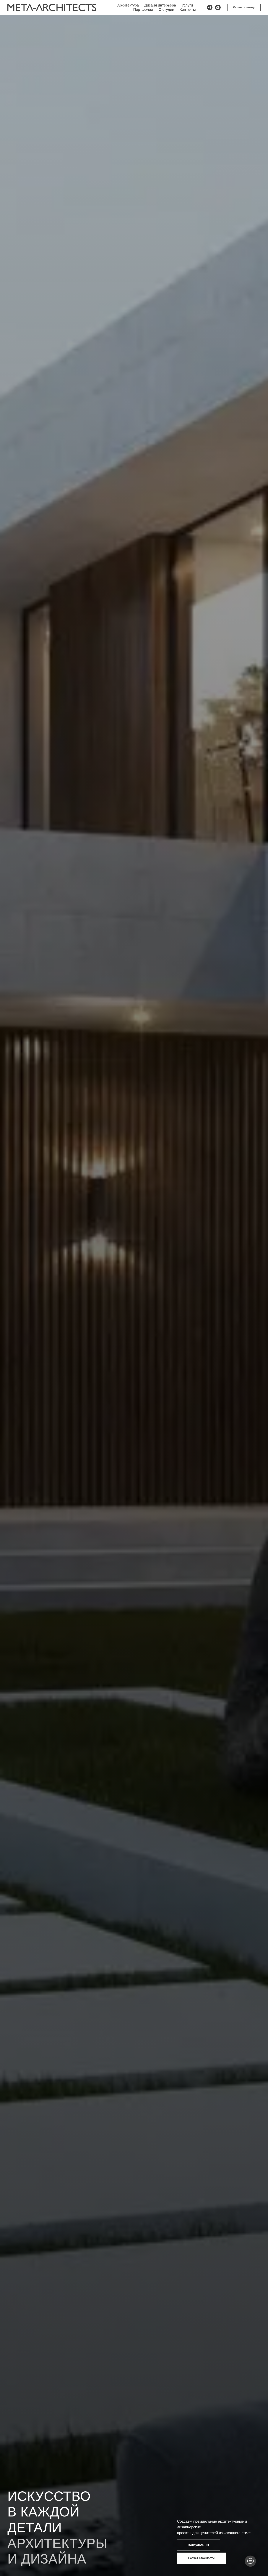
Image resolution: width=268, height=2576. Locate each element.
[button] (198, 2545)
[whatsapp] (257, 7)
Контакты (227, 9)
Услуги (180, 5)
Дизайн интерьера (152, 5)
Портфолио (201, 5)
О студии (224, 5)
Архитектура (120, 5)
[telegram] (248, 7)
